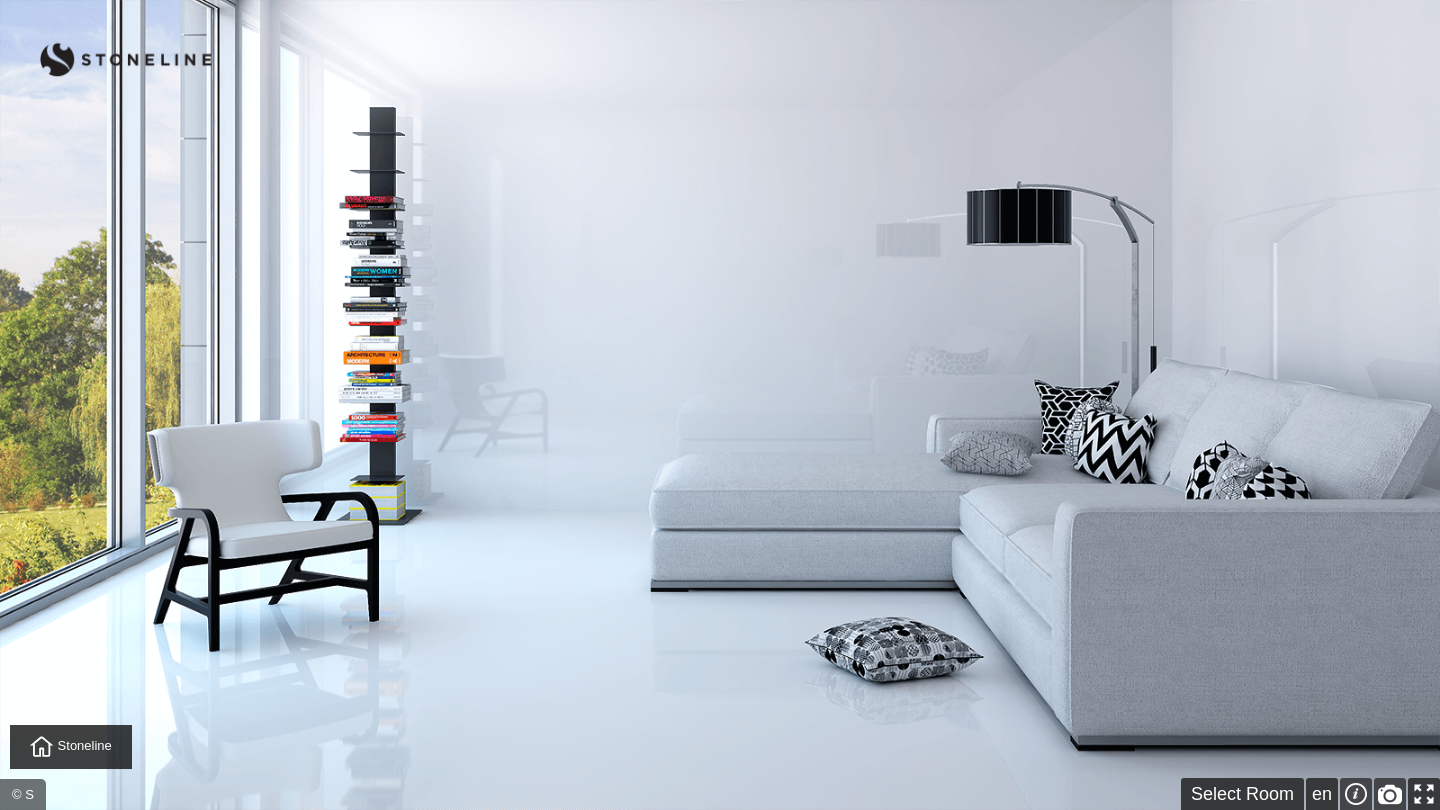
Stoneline (71, 747)
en (1322, 794)
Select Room (1242, 794)
